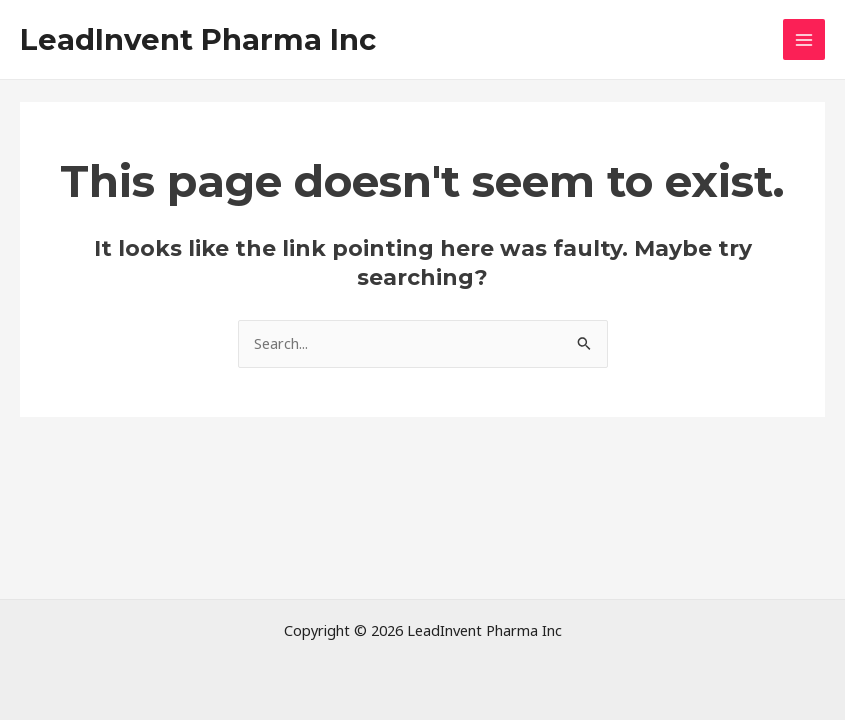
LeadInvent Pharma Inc (198, 39)
